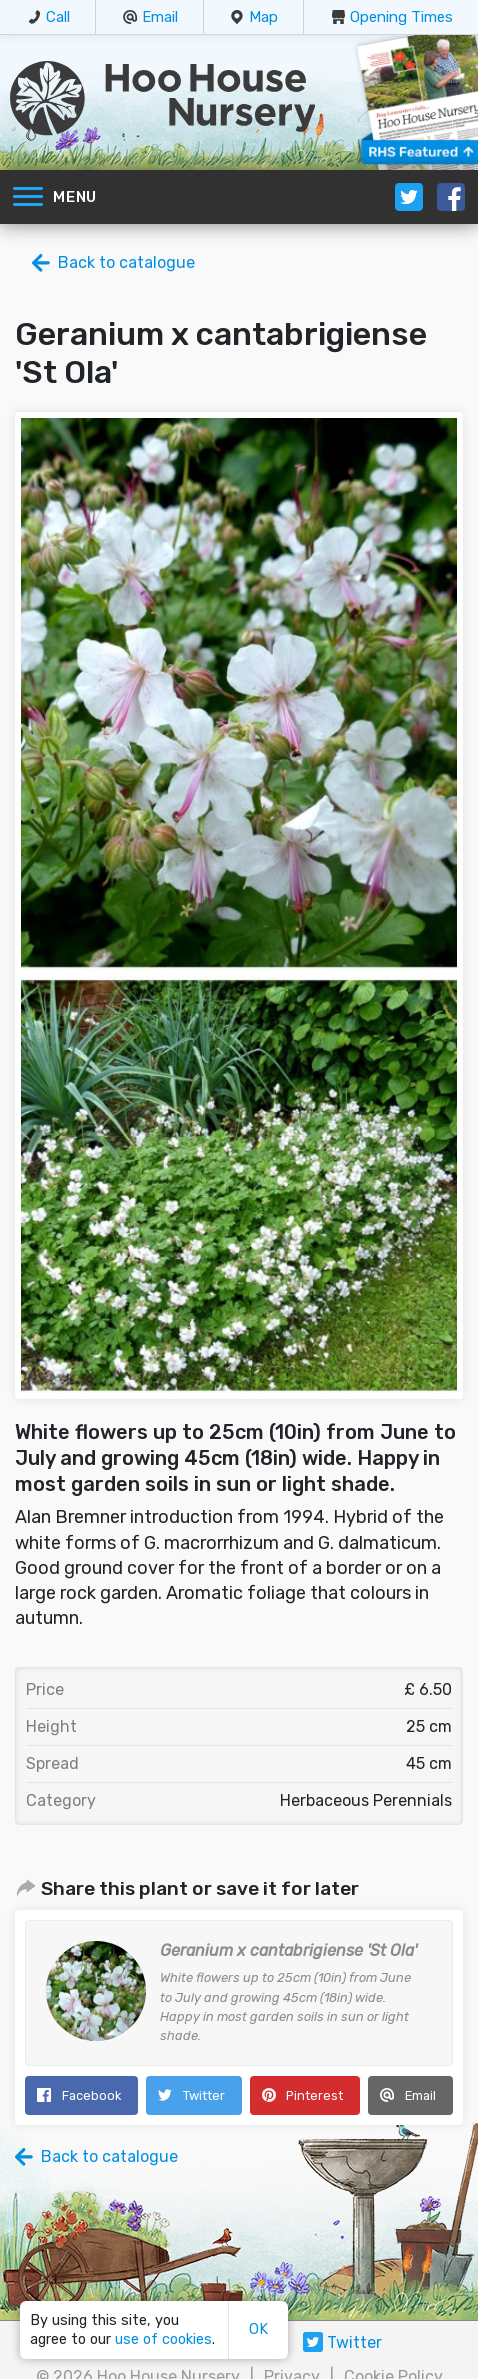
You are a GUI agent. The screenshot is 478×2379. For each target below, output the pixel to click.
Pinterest (314, 2095)
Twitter (204, 2095)
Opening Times (401, 17)
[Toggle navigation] (28, 197)
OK (258, 2329)
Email (160, 17)
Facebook (91, 2095)
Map (263, 17)
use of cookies (163, 2339)
